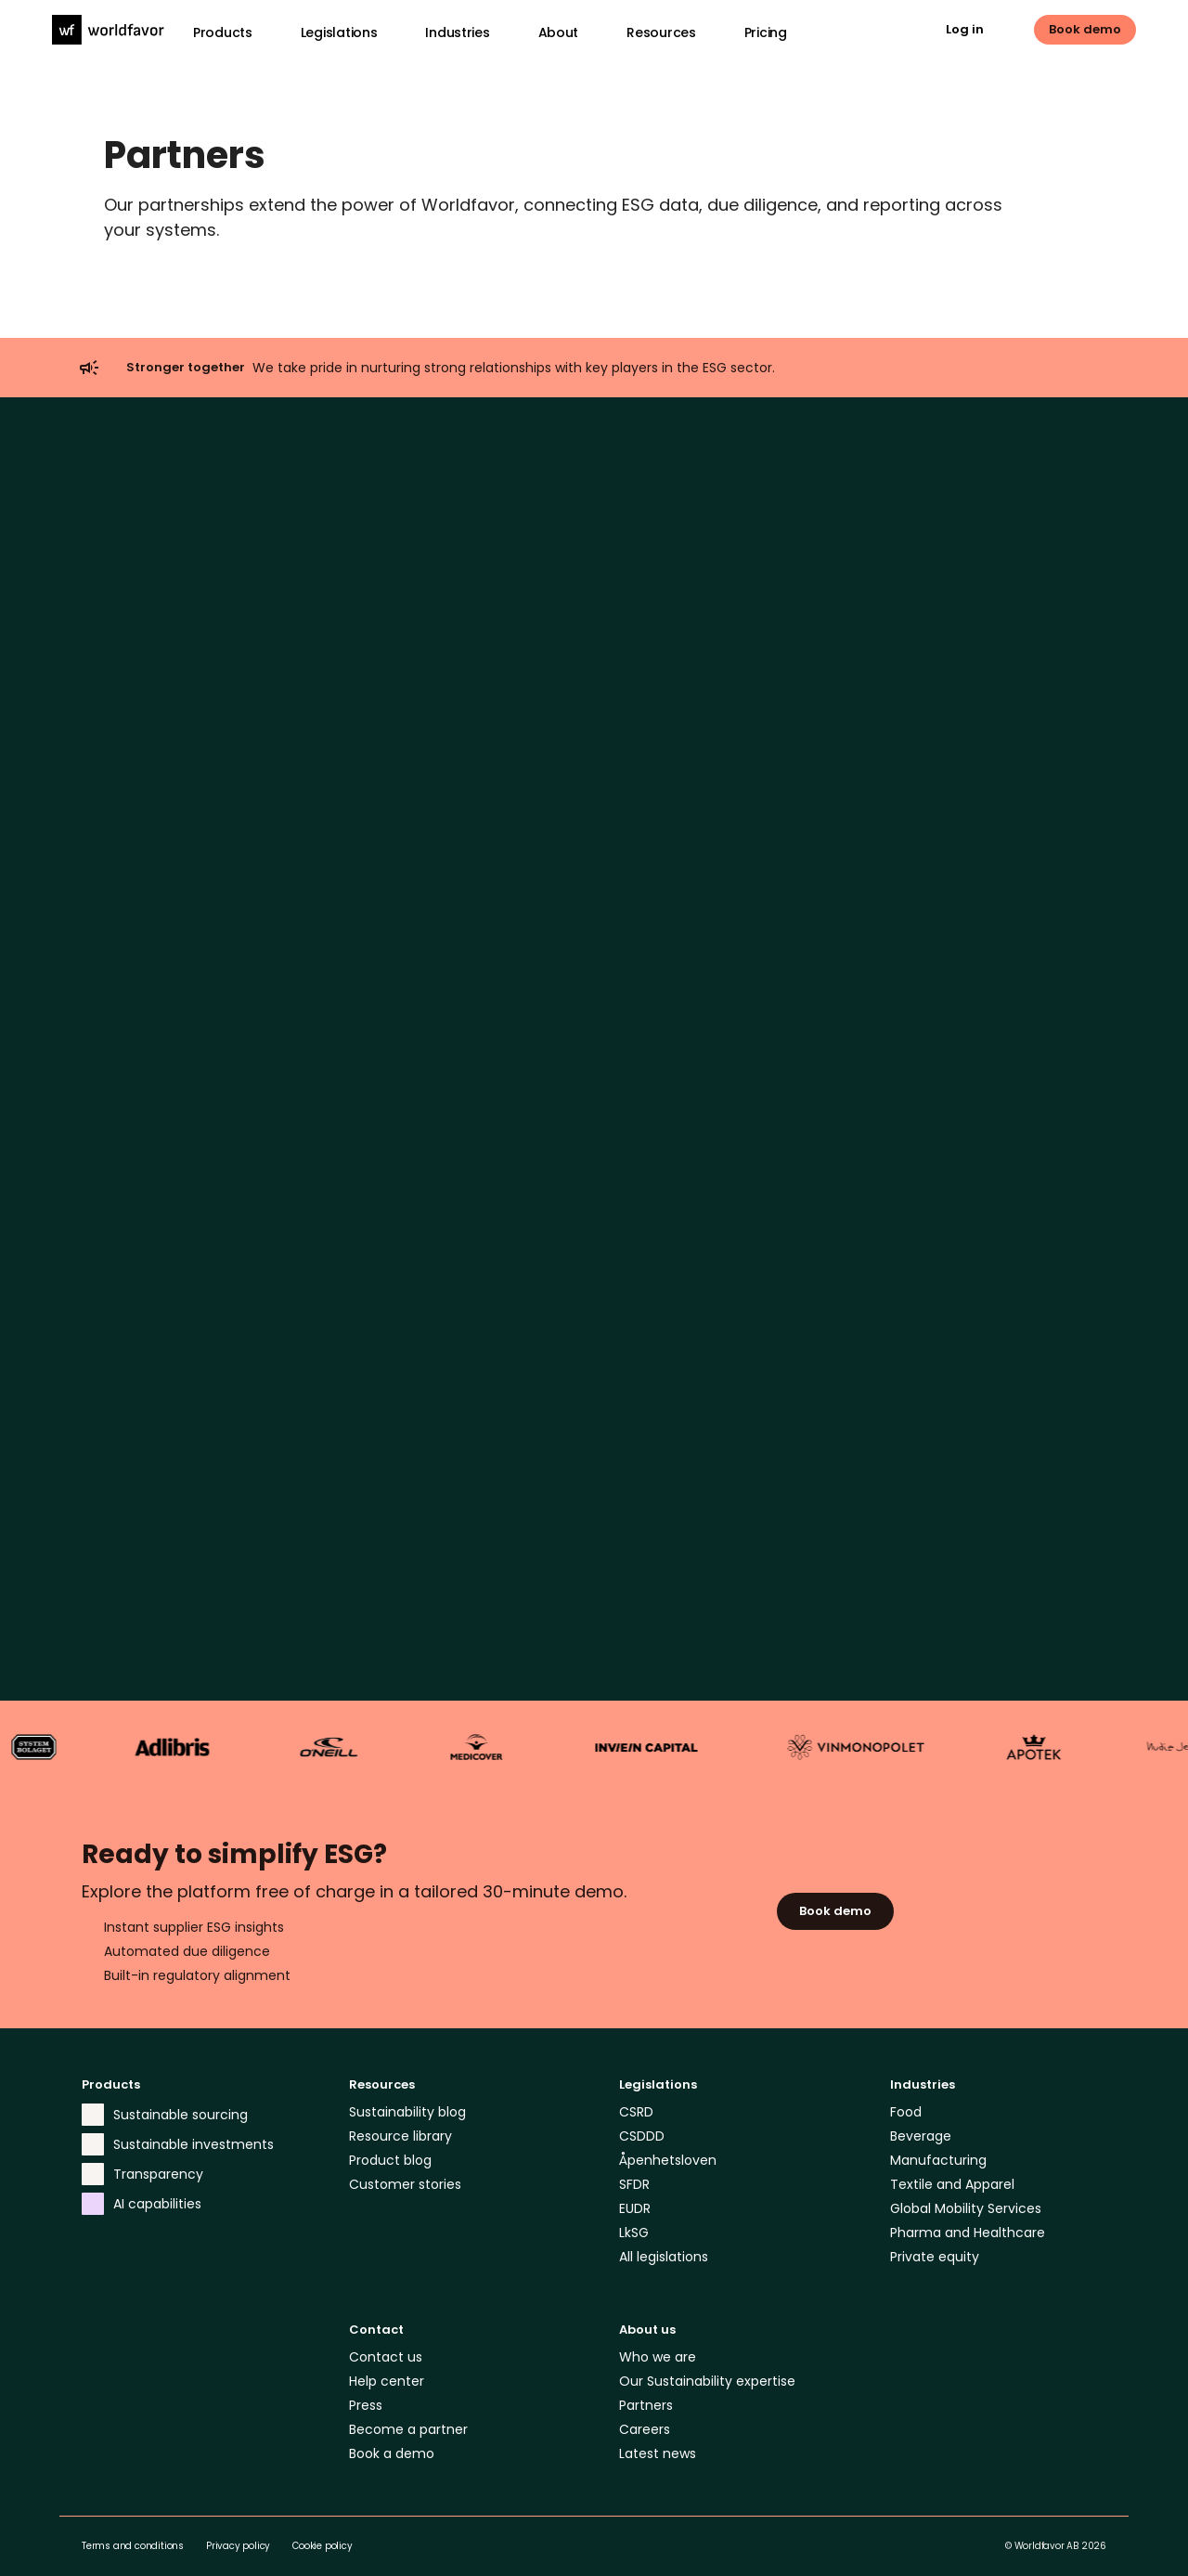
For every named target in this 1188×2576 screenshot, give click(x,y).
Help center (386, 2381)
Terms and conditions (133, 2546)
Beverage (920, 2136)
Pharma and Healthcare (967, 2232)
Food (906, 2112)
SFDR (634, 2184)
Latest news (657, 2453)
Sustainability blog (407, 2112)
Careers (644, 2429)
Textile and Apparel (952, 2184)
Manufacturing (938, 2160)
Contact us (385, 2357)
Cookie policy (322, 2546)
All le (633, 2256)
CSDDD (642, 2136)
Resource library (400, 2136)
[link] (979, 30)
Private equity (934, 2256)
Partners (646, 2405)
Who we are (657, 2357)
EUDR (635, 2208)
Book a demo (391, 2453)
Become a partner (408, 2429)
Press (365, 2405)
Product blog (390, 2160)
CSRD (636, 2112)
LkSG (634, 2232)
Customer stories (405, 2184)
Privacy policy (238, 2546)
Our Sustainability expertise (707, 2381)
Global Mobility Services (965, 2208)
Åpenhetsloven (668, 2160)
